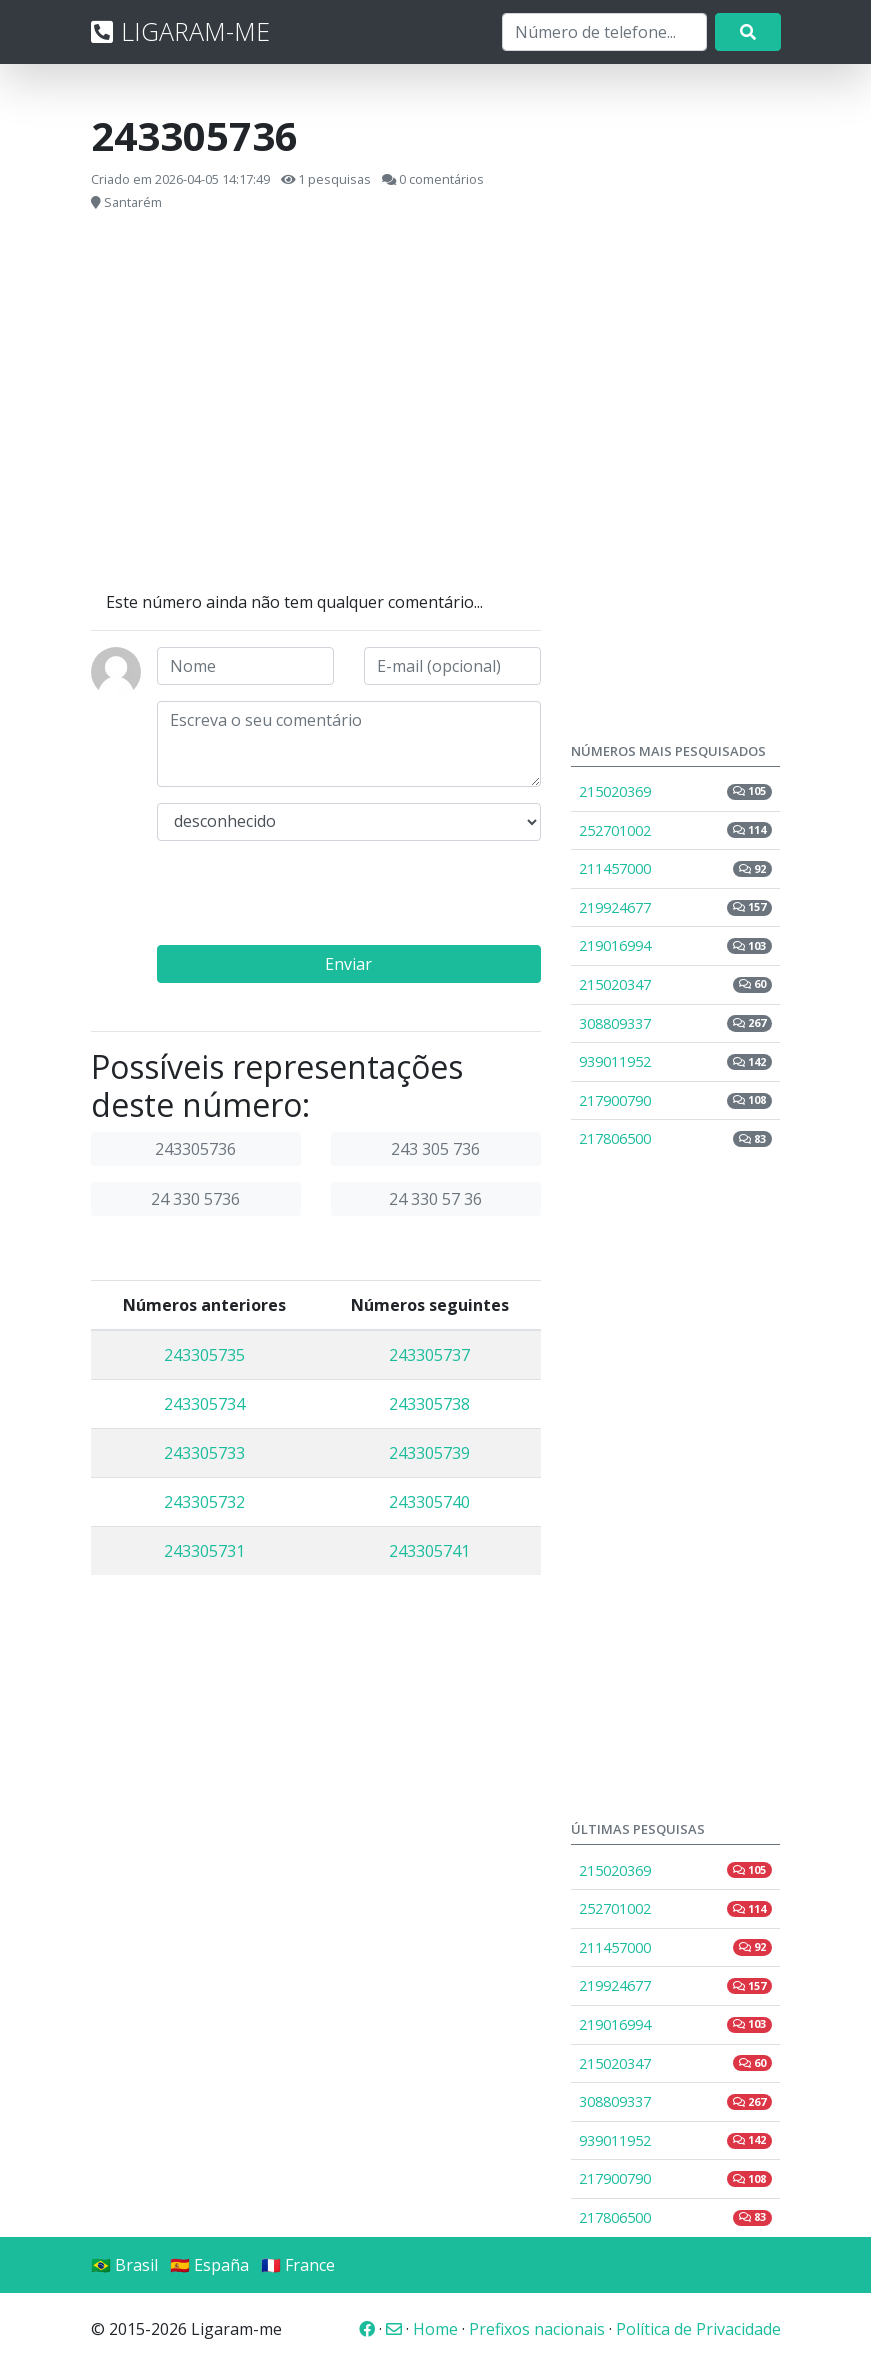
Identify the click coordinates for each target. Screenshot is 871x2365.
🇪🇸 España (209, 2265)
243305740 (429, 1502)
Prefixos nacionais (537, 2329)
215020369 (676, 791)
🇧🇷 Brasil (124, 2265)
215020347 (676, 984)
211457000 (676, 868)
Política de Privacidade (698, 2329)
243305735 (204, 1355)
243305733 (204, 1453)
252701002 (676, 830)
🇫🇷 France (298, 2265)
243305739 (429, 1453)
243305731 (204, 1551)
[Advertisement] (316, 402)
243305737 (429, 1355)
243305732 (204, 1502)
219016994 (676, 945)
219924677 (676, 907)
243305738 (429, 1404)
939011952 (676, 1061)
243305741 (429, 1551)
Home (435, 2329)
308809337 (676, 1023)
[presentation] (309, 896)
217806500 (676, 1138)
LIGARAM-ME (180, 31)
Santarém (133, 202)
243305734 (204, 1404)
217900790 (676, 1100)
